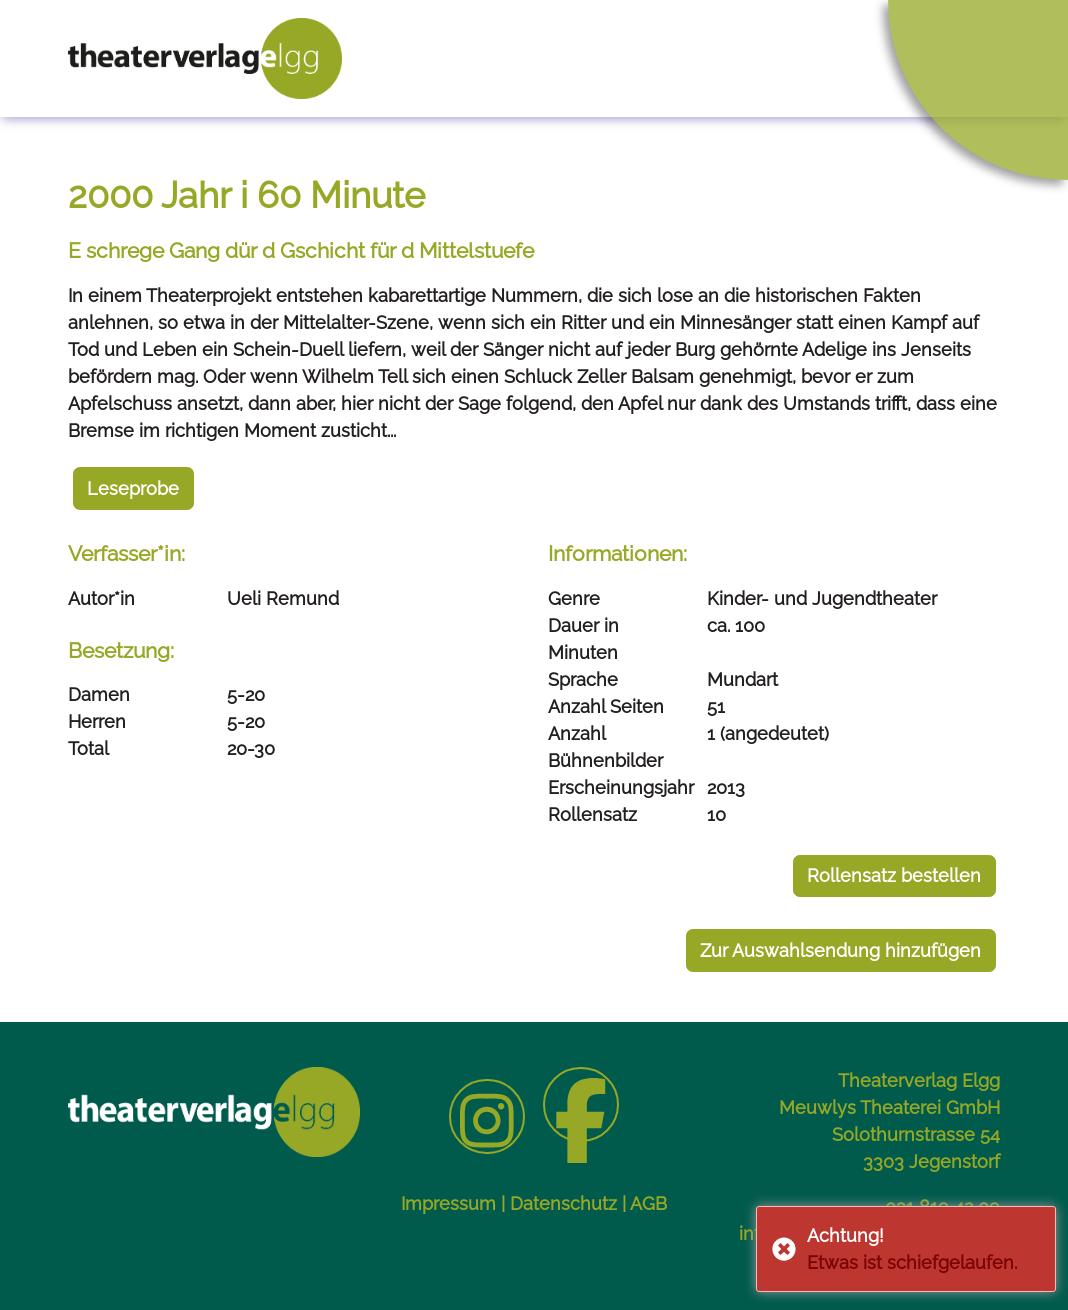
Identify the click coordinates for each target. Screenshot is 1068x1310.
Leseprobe (133, 488)
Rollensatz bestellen (894, 875)
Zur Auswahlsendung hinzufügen (840, 950)
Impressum (448, 1203)
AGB (648, 1203)
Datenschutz (563, 1203)
